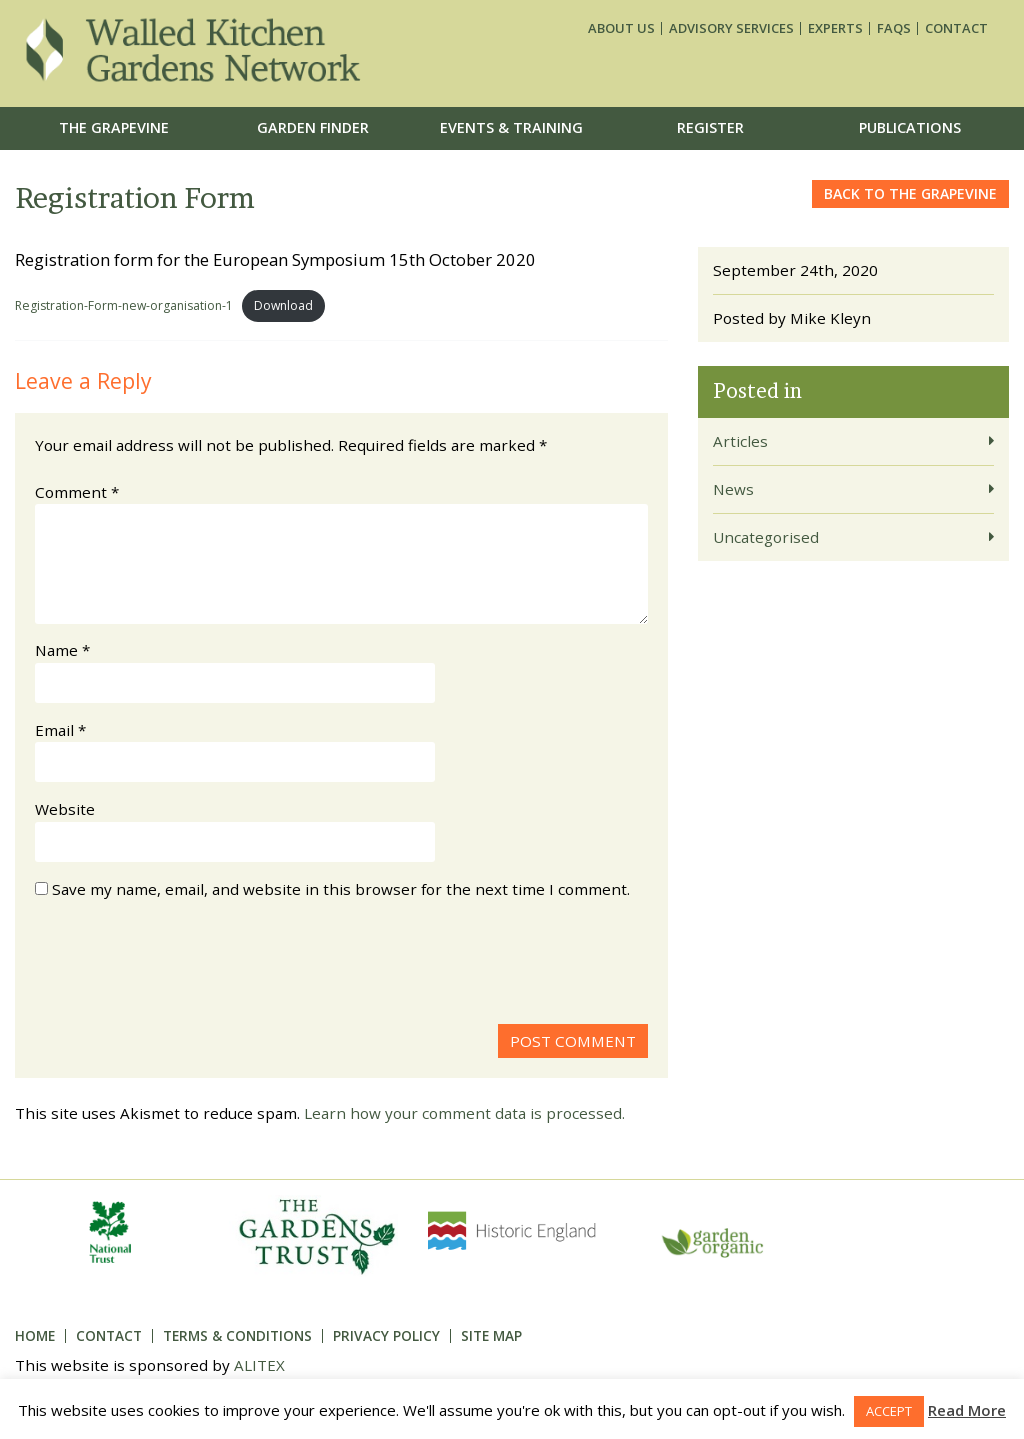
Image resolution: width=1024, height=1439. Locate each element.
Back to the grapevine (910, 193)
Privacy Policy (386, 1335)
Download (283, 305)
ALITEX (259, 1365)
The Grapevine (114, 127)
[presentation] (187, 965)
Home (35, 1335)
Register (710, 127)
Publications (910, 127)
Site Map (491, 1335)
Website (65, 809)
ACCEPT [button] (889, 1411)
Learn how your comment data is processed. (464, 1113)
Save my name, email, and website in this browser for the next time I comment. (341, 889)
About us (621, 28)
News (733, 489)
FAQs (894, 28)
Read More (967, 1410)
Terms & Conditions (237, 1335)
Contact (956, 28)
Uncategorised (766, 537)
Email (60, 730)
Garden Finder (313, 127)
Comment (77, 492)
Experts (835, 28)
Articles (740, 441)
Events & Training (511, 127)
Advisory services (731, 28)
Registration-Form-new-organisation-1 (124, 305)
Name (62, 650)
